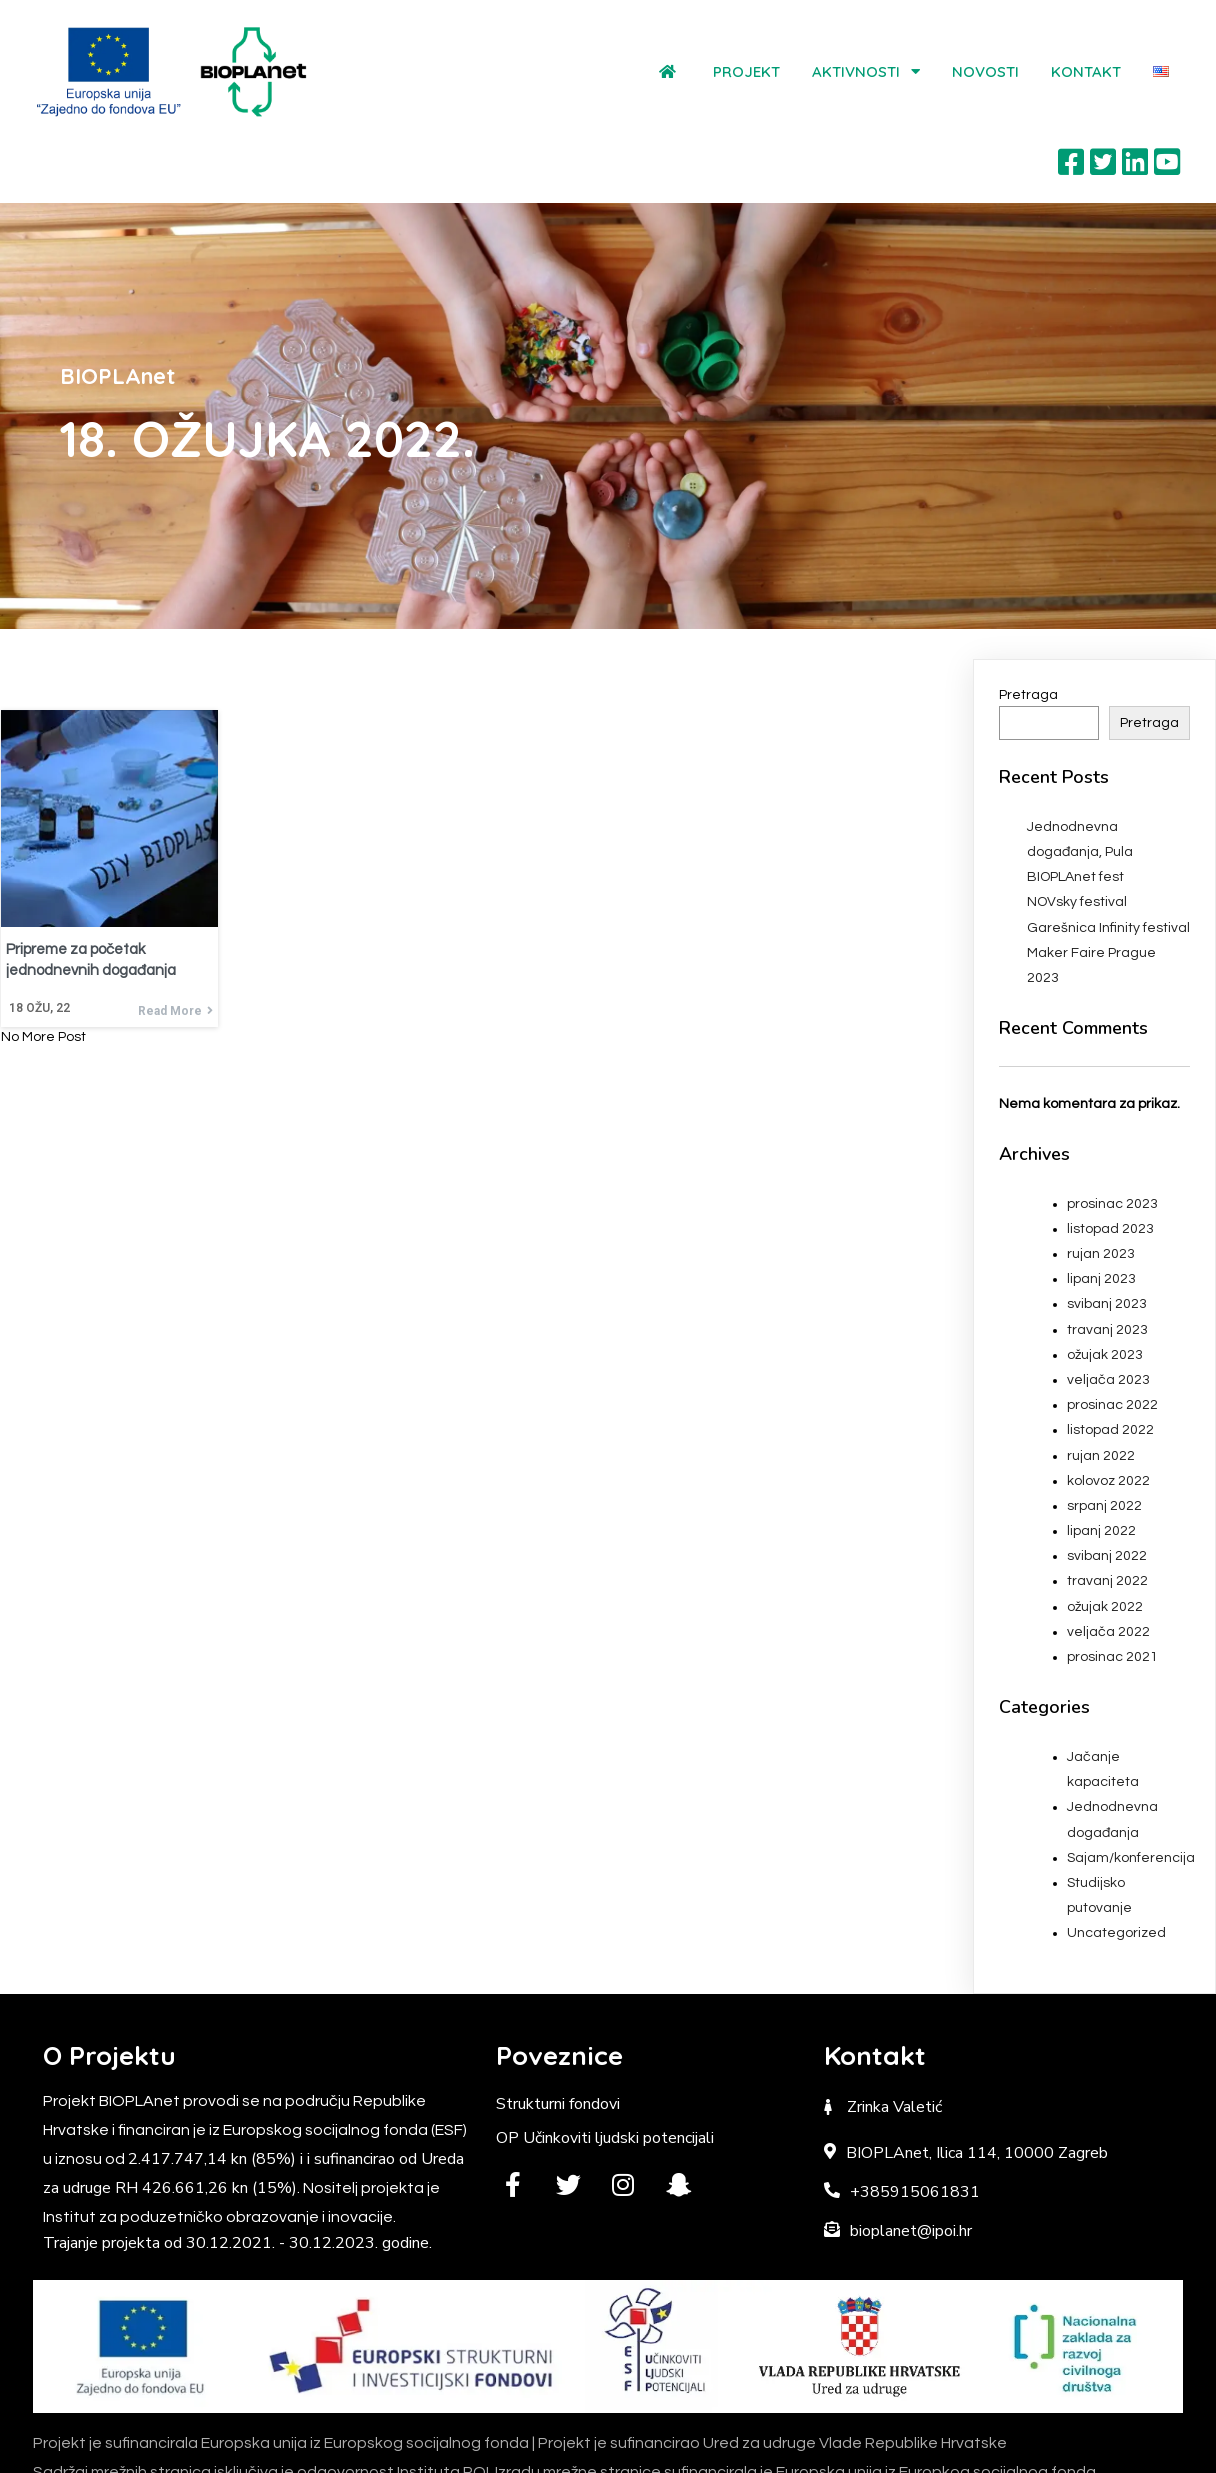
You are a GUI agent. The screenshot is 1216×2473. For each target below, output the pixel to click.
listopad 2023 (1110, 1141)
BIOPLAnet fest (1075, 789)
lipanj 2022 (1101, 1443)
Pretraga (1028, 607)
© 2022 (533, 2443)
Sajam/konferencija (1131, 1770)
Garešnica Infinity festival (1108, 840)
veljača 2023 (1108, 1292)
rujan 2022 (1101, 1367)
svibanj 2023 (1107, 1216)
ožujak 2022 (1105, 1519)
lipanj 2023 (1101, 1191)
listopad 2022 (1110, 1342)
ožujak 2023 (1105, 1267)
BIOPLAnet (588, 2443)
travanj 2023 (1107, 1242)
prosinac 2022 (1112, 1317)
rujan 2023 (1101, 1166)
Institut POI (667, 2443)
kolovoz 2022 (1108, 1393)
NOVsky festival (1077, 814)
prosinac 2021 (1112, 1569)
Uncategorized (1116, 1845)
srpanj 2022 (1104, 1418)
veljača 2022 (1108, 1544)
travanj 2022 (1107, 1493)
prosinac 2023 (1112, 1116)
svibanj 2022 (1107, 1468)
